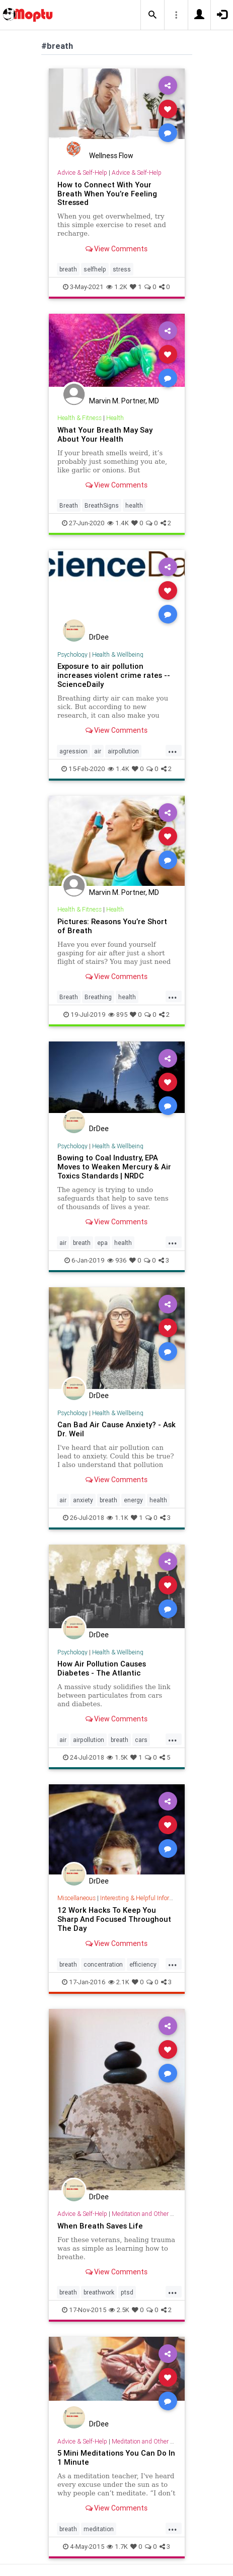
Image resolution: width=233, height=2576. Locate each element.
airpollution (123, 751)
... (172, 750)
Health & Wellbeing (117, 654)
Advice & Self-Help (82, 172)
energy (133, 1500)
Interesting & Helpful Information (144, 1898)
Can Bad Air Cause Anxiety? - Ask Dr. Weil (116, 1429)
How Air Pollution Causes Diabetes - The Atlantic (101, 1668)
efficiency (143, 1964)
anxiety (83, 1500)
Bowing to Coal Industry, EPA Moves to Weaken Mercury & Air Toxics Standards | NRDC (114, 1166)
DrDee (99, 637)
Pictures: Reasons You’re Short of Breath (112, 926)
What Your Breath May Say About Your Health (104, 434)
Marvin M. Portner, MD (124, 400)
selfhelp (95, 269)
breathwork (99, 2292)
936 (117, 1260)
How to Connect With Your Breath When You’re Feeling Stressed (107, 193)
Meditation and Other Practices (153, 2213)
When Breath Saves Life (100, 2226)
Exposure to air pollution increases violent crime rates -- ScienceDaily (113, 675)
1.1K (117, 1517)
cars (141, 1740)
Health (115, 418)
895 (117, 1014)
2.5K (119, 2310)
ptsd (127, 2292)
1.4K (118, 523)
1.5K (117, 1757)
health (134, 505)
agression (73, 751)
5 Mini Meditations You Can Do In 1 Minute (116, 2457)
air (97, 751)
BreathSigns (102, 505)
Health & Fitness (79, 418)
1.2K (116, 287)
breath (68, 269)
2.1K (118, 1982)
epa (102, 1242)
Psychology (72, 654)
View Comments (116, 248)
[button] (152, 15)
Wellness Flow (111, 155)
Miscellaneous (76, 1898)
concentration (103, 1964)
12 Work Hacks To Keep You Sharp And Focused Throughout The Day (114, 1919)
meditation (99, 2529)
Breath (68, 505)
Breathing (98, 997)
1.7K (117, 2546)
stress (122, 269)
